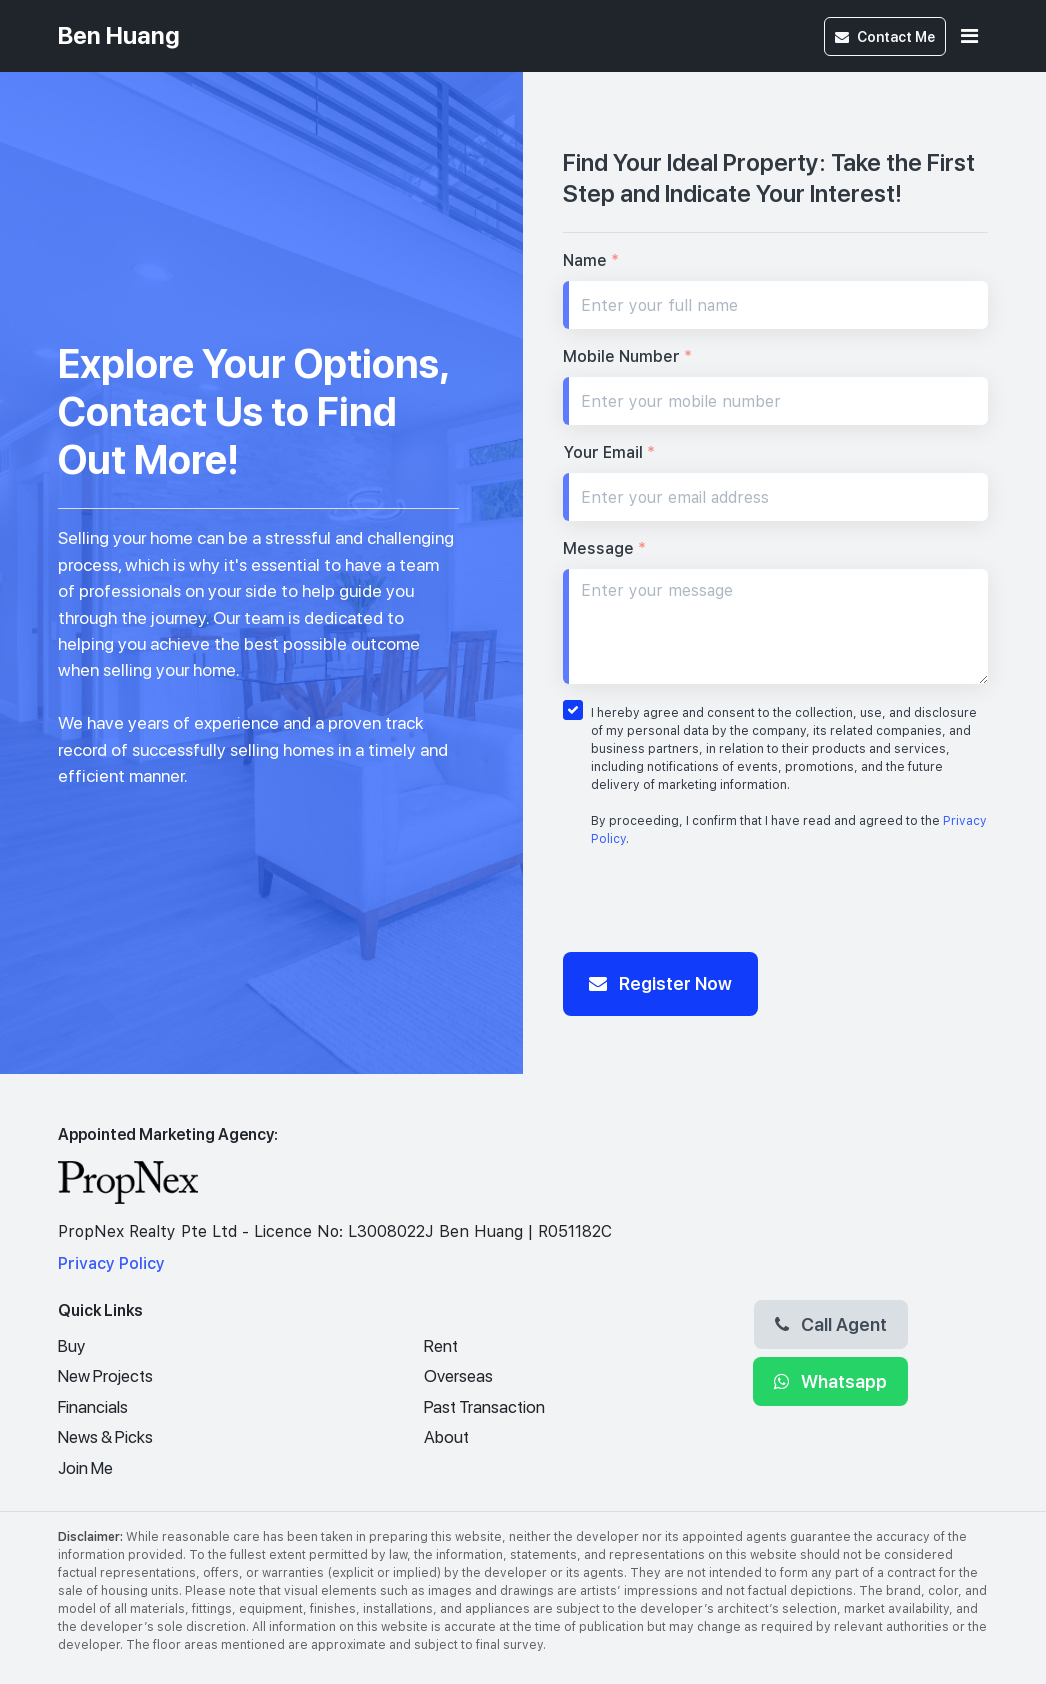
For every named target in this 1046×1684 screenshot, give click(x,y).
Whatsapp (830, 1381)
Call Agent (831, 1324)
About (446, 1437)
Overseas (458, 1376)
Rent (441, 1346)
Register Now (660, 983)
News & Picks (105, 1437)
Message (604, 548)
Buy (71, 1346)
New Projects (105, 1376)
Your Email (609, 452)
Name (591, 260)
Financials (93, 1407)
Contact (885, 36)
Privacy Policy (111, 1263)
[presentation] (715, 905)
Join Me (85, 1468)
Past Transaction (484, 1407)
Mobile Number (627, 356)
